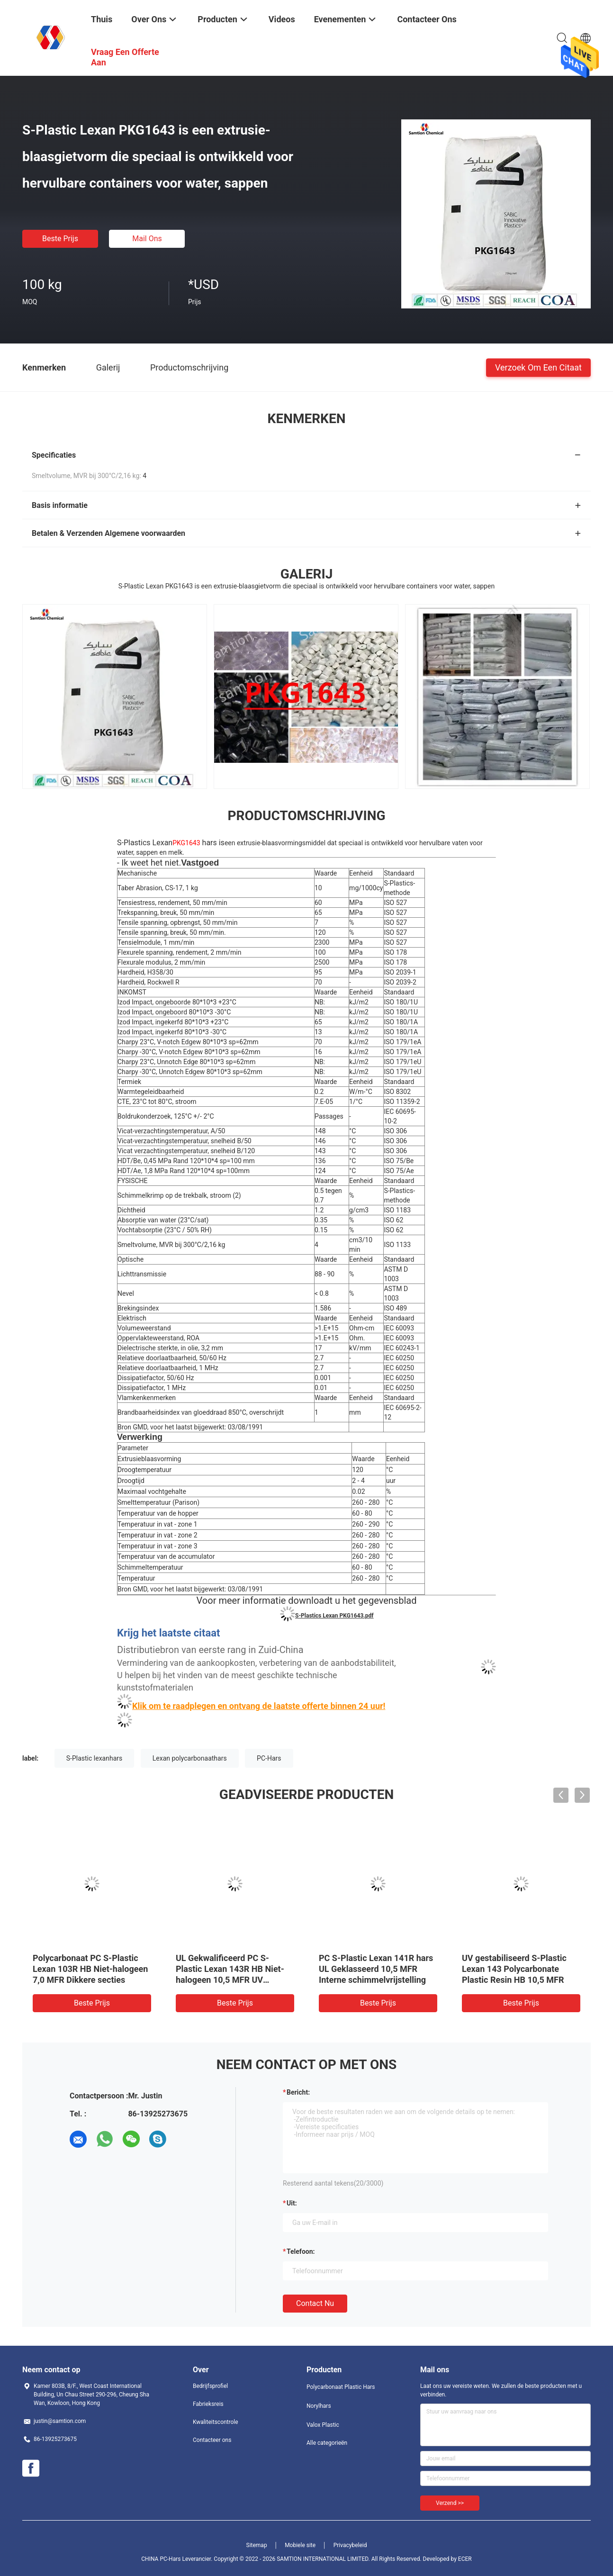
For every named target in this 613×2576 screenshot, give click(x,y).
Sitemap (256, 2545)
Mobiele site (300, 2545)
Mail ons (147, 238)
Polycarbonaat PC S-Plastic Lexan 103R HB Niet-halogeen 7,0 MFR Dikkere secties (90, 1969)
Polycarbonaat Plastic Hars (340, 2387)
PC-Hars (269, 1758)
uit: (292, 2203)
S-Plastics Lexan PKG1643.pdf (334, 1615)
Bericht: (298, 2092)
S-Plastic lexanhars (94, 1758)
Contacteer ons (212, 2440)
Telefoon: (301, 2251)
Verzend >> (450, 2503)
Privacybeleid (350, 2545)
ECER (465, 2559)
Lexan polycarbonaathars (190, 1758)
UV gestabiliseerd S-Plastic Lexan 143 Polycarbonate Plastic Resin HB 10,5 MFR (514, 1969)
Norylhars (318, 2406)
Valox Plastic (322, 2425)
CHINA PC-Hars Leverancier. (177, 2559)
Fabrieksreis (208, 2404)
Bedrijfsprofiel (210, 2386)
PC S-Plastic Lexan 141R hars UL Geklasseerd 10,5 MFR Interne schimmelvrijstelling (376, 1969)
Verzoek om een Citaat (538, 367)
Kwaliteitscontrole (215, 2422)
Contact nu (315, 2303)
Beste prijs (60, 238)
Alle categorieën (326, 2443)
